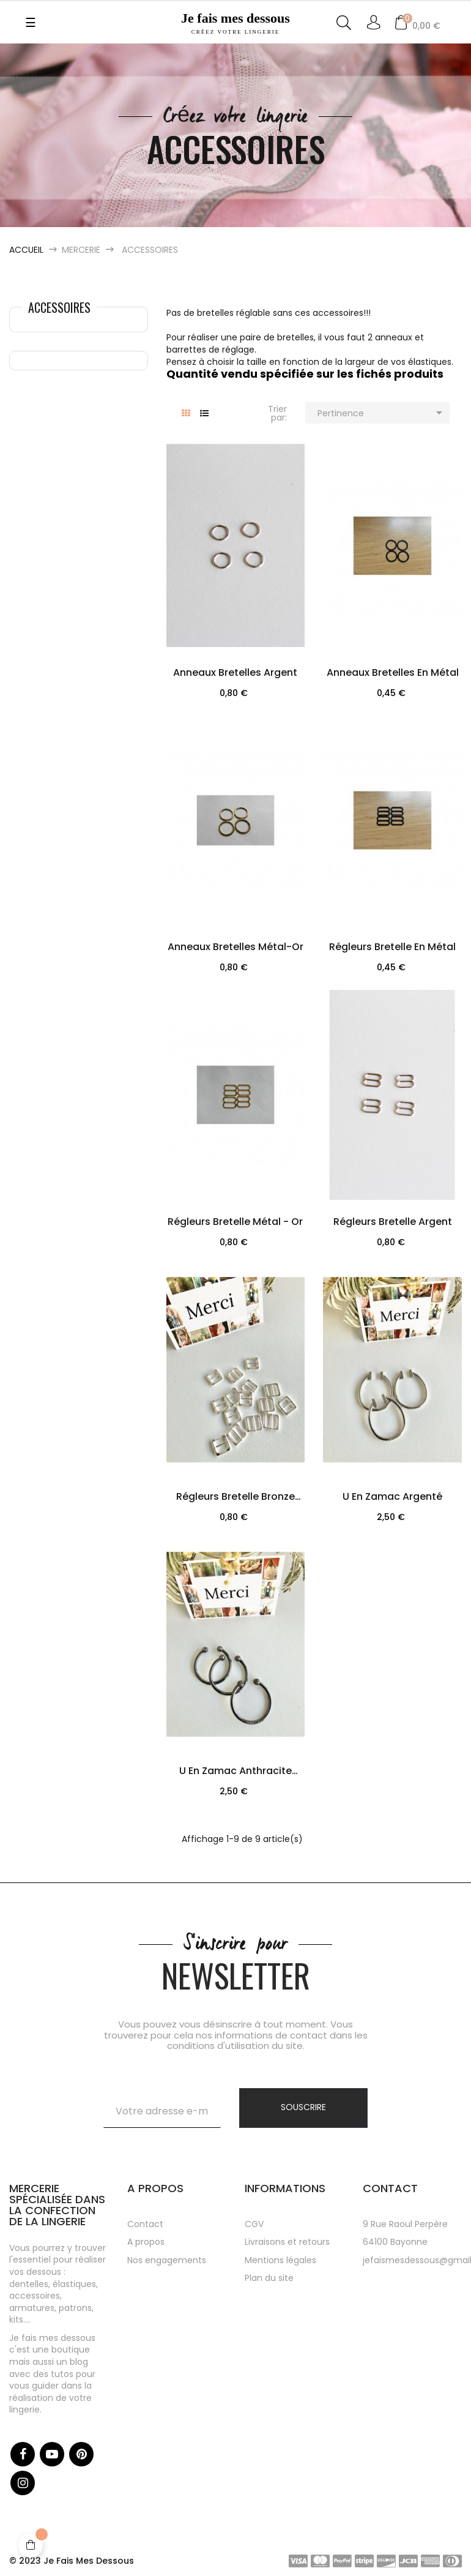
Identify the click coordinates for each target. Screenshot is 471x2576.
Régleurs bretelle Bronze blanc (235, 1498)
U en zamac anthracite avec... (235, 1772)
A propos (146, 2242)
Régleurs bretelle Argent (392, 1222)
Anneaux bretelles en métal (393, 672)
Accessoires (59, 307)
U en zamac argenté (392, 1496)
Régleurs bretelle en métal (392, 947)
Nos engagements (166, 2260)
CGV (254, 2224)
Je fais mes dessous (235, 23)
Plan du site (269, 2278)
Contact (145, 2224)
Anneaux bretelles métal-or (235, 947)
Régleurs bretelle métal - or (235, 1222)
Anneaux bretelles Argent (235, 672)
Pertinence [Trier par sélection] (382, 412)
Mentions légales (280, 2260)
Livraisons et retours (287, 2242)
